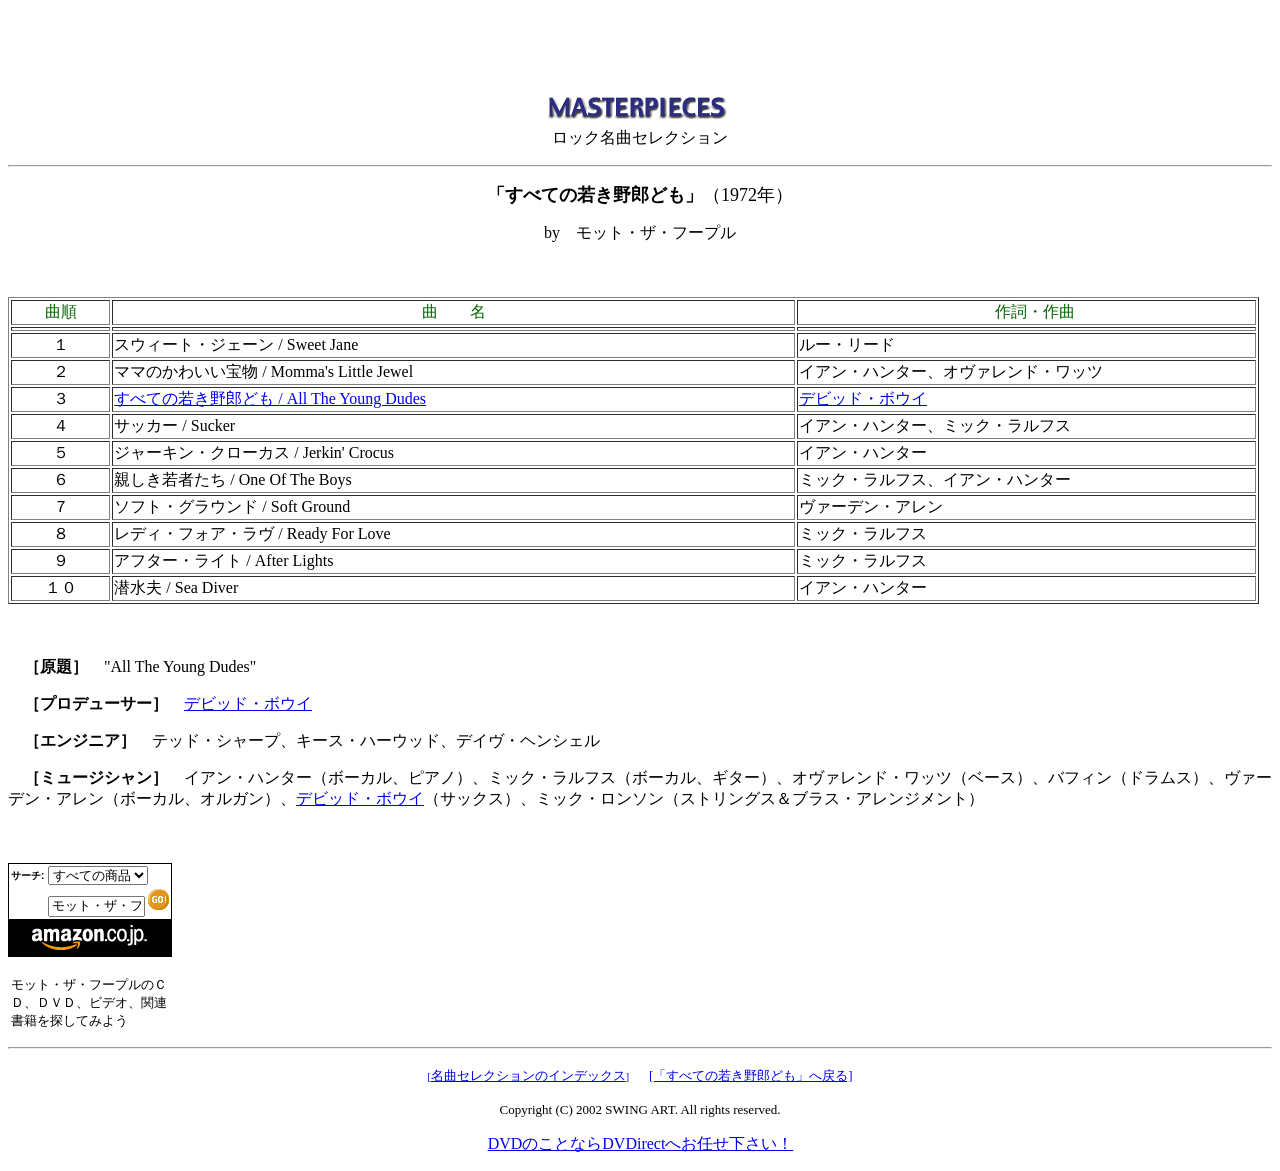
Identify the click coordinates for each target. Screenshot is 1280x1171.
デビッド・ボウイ (863, 398)
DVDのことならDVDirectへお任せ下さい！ (640, 1143)
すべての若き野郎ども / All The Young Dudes (270, 398)
